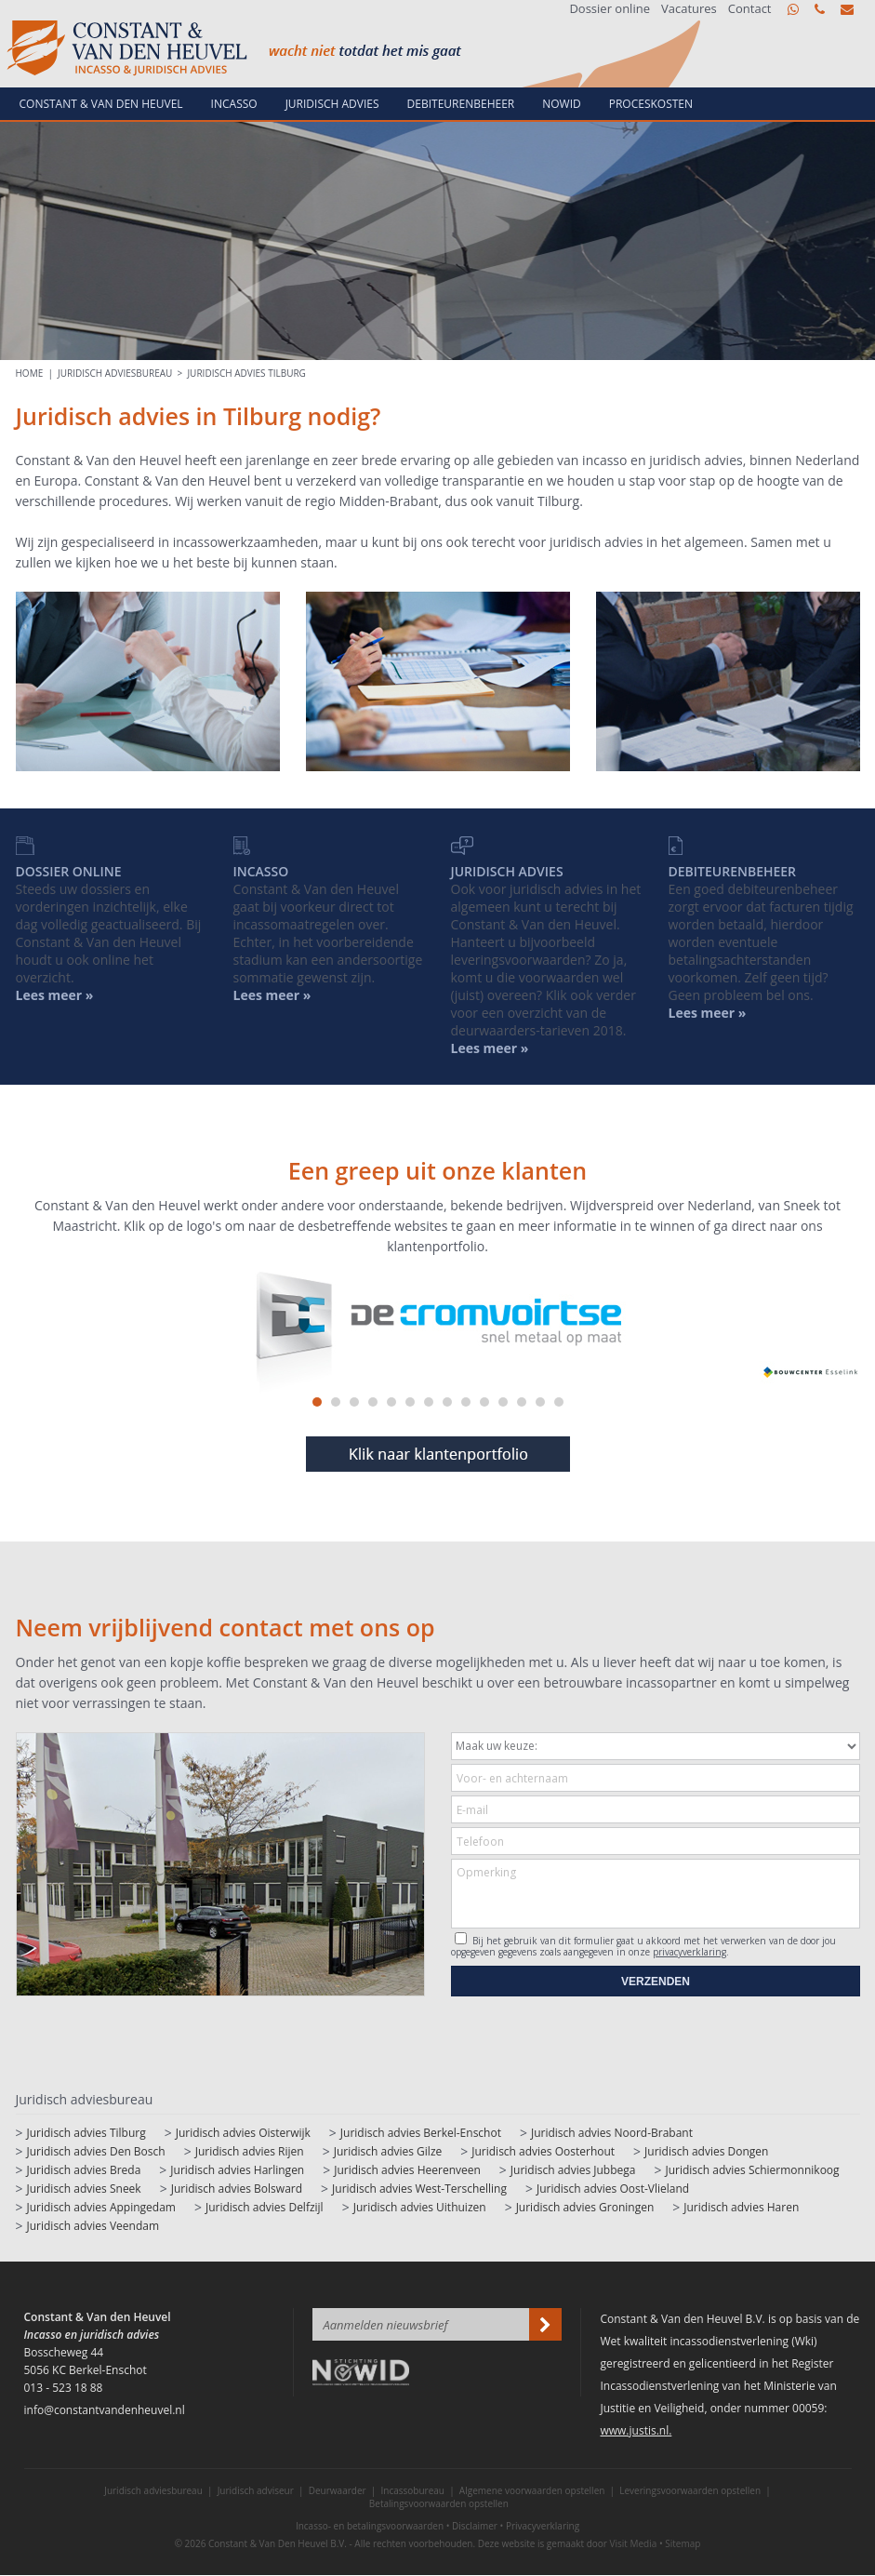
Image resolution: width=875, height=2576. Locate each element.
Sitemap (682, 2543)
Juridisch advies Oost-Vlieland (613, 2188)
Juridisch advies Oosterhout (543, 2151)
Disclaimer (474, 2525)
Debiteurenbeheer (461, 104)
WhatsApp (793, 9)
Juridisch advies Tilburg (246, 373)
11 (503, 1402)
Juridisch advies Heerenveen (407, 2170)
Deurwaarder (337, 2490)
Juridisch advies (332, 104)
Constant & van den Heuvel (101, 104)
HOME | (37, 373)
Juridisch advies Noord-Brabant (612, 2133)
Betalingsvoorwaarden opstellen (439, 2503)
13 (540, 1402)
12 (521, 1402)
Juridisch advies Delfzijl (264, 2207)
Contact (750, 9)
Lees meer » (708, 1012)
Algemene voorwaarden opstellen (532, 2490)
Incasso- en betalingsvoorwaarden (370, 2525)
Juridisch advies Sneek (84, 2188)
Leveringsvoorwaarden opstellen (690, 2490)
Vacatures (689, 9)
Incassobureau (412, 2490)
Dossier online (609, 9)
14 (558, 1402)
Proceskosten (651, 104)
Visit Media (633, 2543)
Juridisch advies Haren (741, 2207)
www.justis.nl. (635, 2430)
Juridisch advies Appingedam (101, 2207)
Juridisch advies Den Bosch (96, 2151)
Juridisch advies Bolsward (236, 2188)
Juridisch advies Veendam (93, 2226)
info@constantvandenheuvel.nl (847, 9)
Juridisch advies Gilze (388, 2151)
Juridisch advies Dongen (706, 2151)
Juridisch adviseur (256, 2490)
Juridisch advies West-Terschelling (419, 2188)
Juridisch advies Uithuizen (419, 2207)
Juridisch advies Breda (84, 2170)
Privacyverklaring (542, 2525)
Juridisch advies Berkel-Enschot (420, 2133)
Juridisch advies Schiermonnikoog (752, 2170)
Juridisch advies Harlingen (237, 2170)
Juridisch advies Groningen (585, 2207)
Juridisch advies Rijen (249, 2151)
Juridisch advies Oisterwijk (243, 2133)
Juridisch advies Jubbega (573, 2170)
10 (484, 1402)
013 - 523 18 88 (820, 9)
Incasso (234, 104)
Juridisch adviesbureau (115, 373)
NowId (561, 104)
